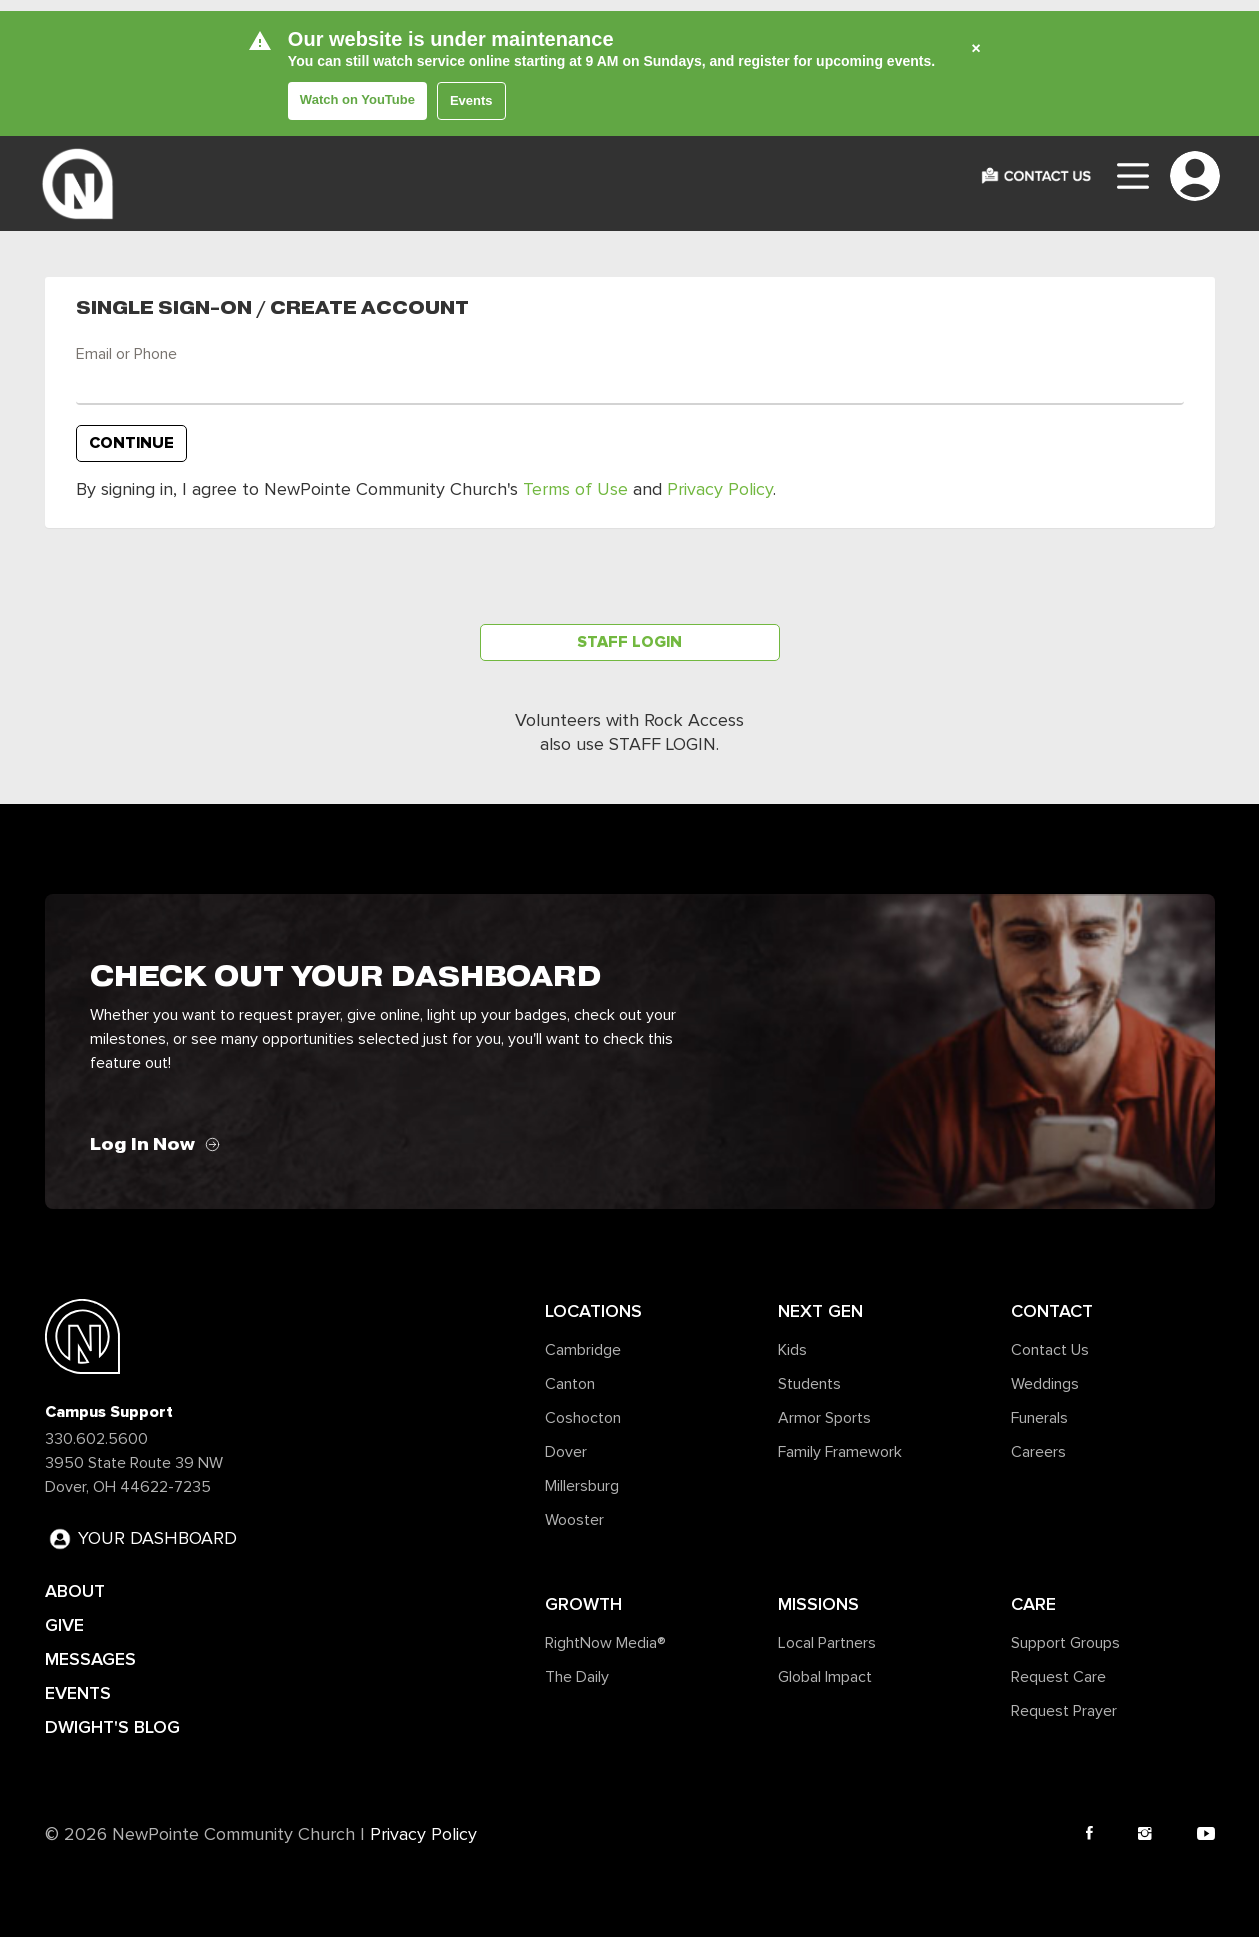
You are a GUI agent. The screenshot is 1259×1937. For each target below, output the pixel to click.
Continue (131, 443)
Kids (792, 1350)
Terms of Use (575, 490)
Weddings (1045, 1384)
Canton (570, 1384)
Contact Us (1050, 1350)
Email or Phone (126, 354)
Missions (818, 1604)
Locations (593, 1311)
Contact (1052, 1311)
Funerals (1039, 1418)
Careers (1038, 1452)
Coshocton (583, 1418)
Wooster (574, 1520)
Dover (566, 1452)
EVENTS (78, 1693)
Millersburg (582, 1486)
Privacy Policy (720, 490)
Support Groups (1065, 1643)
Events (471, 100)
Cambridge (583, 1350)
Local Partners (827, 1643)
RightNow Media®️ (605, 1643)
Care (1033, 1604)
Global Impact (825, 1677)
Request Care (1058, 1677)
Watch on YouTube (357, 99)
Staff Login (629, 642)
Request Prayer (1064, 1711)
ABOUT (75, 1591)
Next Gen (820, 1311)
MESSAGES (90, 1659)
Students (809, 1384)
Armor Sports (824, 1418)
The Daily (577, 1677)
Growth (583, 1604)
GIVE (64, 1625)
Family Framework (840, 1452)
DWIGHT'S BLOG (112, 1727)
